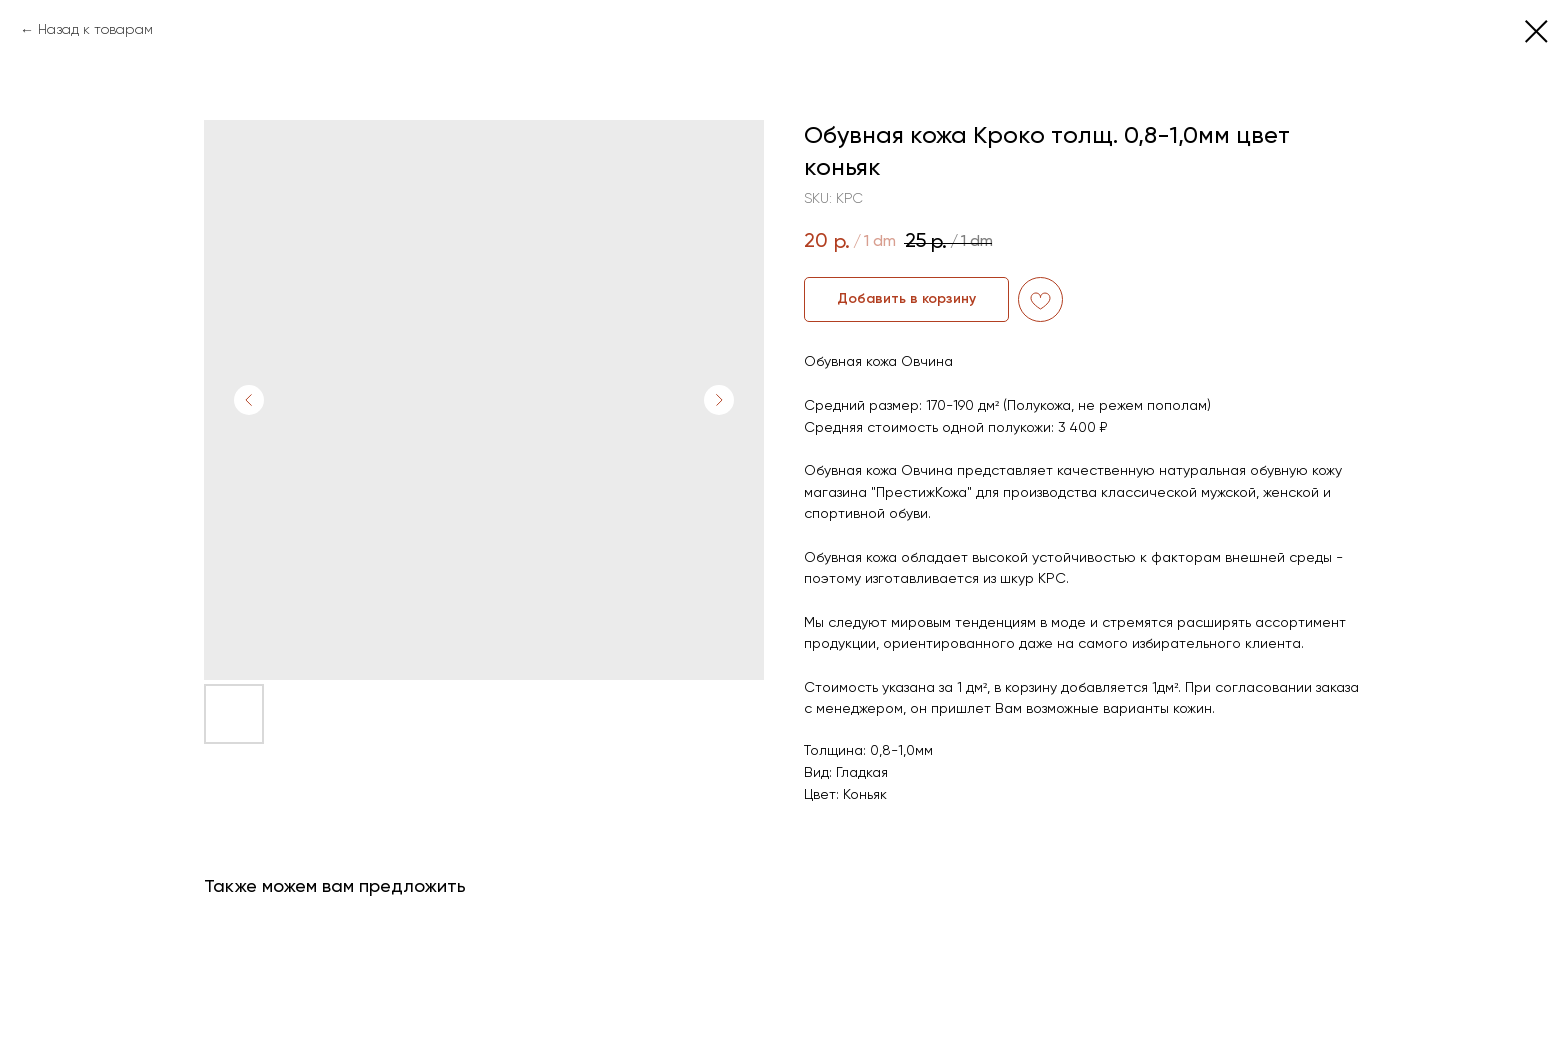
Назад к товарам (95, 30)
